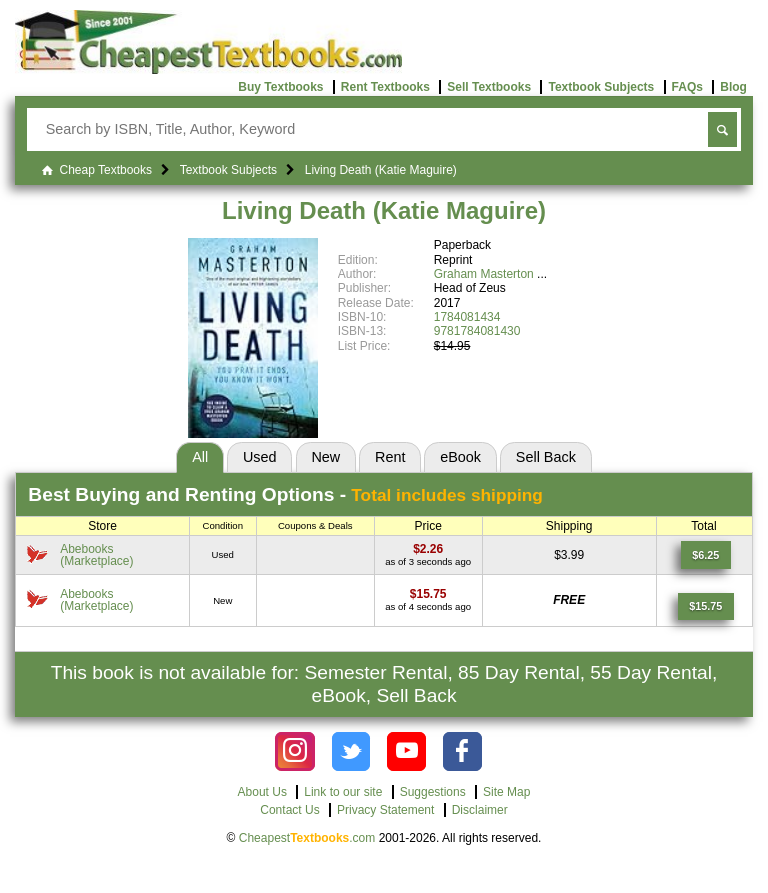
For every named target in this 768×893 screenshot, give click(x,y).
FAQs (687, 87)
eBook (460, 457)
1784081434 (467, 317)
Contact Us (289, 810)
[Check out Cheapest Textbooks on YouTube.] (406, 751)
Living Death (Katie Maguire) (384, 210)
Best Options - (285, 494)
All (200, 457)
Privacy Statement (385, 810)
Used (260, 457)
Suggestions (433, 792)
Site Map (506, 792)
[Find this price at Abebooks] (428, 549)
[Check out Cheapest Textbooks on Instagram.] (294, 751)
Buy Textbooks (280, 87)
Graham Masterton (484, 274)
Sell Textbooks (489, 87)
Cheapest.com (307, 838)
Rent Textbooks (385, 87)
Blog (733, 87)
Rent (390, 457)
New (325, 457)
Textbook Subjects (601, 87)
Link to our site (343, 792)
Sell (546, 457)
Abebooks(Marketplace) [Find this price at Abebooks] (96, 555)
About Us (262, 792)
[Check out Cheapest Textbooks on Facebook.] (462, 751)
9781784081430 (477, 331)
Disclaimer (480, 810)
